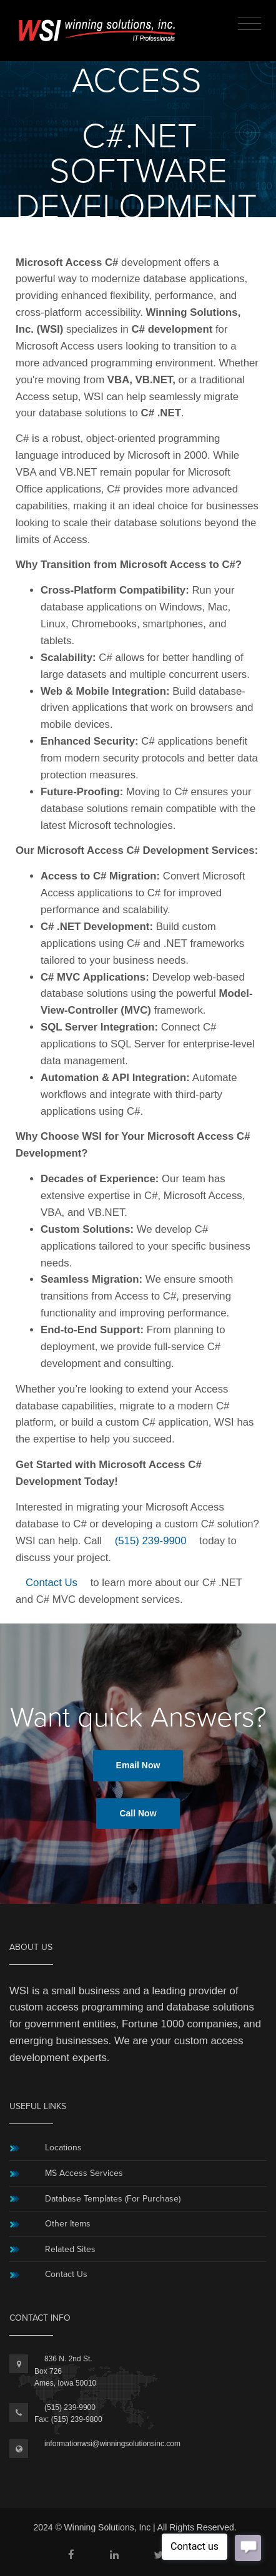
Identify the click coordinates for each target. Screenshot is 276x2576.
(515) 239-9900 (151, 1541)
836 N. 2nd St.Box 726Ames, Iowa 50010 (65, 2370)
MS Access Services (84, 2173)
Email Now (138, 1765)
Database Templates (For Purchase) (112, 2198)
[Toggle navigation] (249, 24)
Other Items (68, 2223)
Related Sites (70, 2249)
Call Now (137, 1813)
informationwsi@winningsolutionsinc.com (112, 2443)
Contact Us (51, 1583)
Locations (63, 2147)
